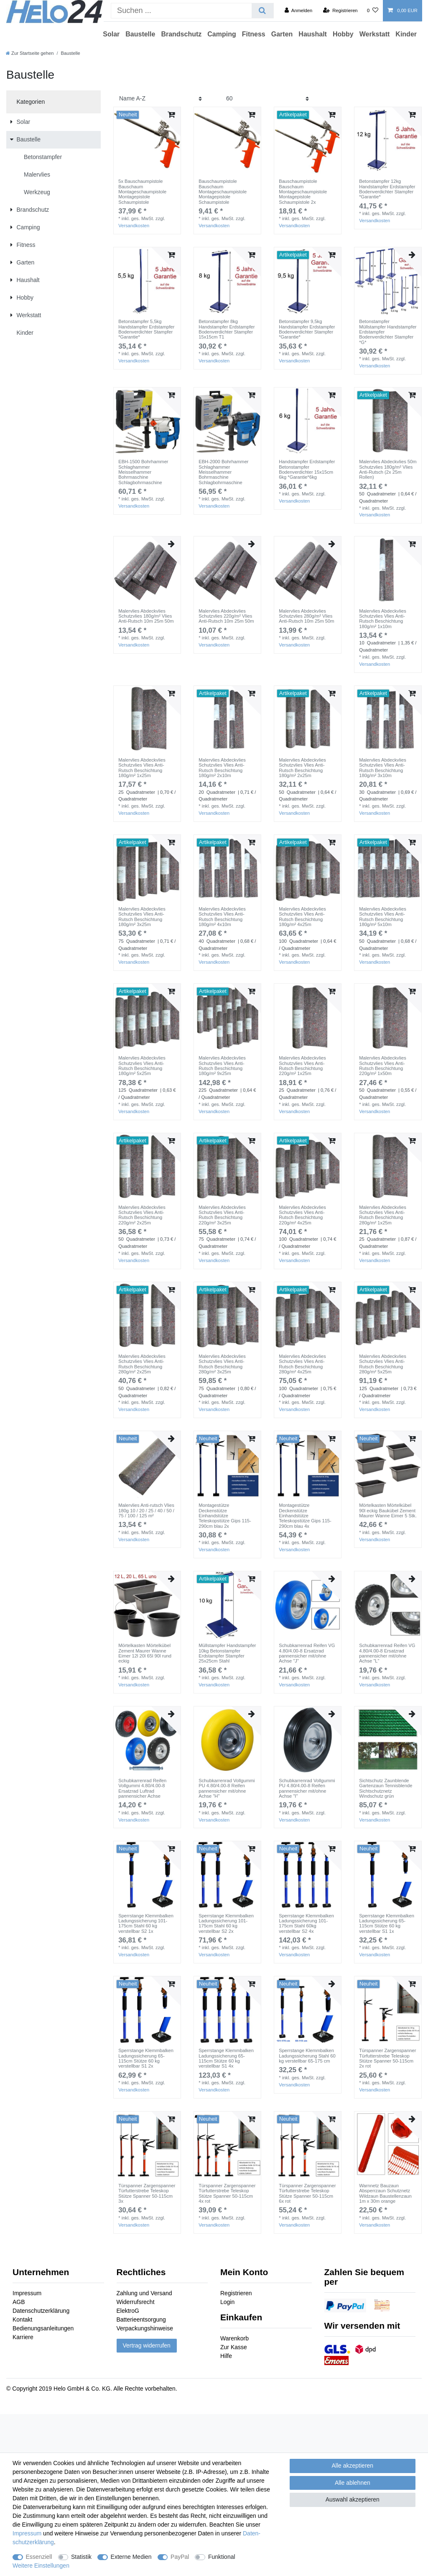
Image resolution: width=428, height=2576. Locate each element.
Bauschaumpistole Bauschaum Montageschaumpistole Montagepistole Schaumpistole (223, 191)
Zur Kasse (233, 2347)
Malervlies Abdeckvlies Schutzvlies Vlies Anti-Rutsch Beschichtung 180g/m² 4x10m (222, 916)
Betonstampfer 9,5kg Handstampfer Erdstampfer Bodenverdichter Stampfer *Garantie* (307, 329)
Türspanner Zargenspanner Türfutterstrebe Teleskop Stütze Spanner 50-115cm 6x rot (307, 2193)
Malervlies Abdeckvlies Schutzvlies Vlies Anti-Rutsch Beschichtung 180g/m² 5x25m (142, 1065)
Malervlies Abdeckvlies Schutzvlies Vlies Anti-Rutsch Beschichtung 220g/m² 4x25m (302, 1215)
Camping (221, 34)
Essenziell (39, 2556)
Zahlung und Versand (144, 2293)
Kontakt (22, 2319)
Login (227, 2302)
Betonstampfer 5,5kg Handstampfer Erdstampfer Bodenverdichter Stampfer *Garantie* (146, 329)
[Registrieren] (340, 10)
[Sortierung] (160, 98)
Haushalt (312, 34)
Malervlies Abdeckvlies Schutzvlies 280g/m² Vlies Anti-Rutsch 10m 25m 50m (306, 616)
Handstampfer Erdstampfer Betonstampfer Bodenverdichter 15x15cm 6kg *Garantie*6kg (307, 469)
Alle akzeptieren (353, 2465)
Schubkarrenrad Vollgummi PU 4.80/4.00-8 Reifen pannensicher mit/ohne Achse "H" (227, 1788)
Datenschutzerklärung (41, 2310)
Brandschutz (181, 34)
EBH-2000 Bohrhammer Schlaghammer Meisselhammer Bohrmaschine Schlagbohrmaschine (223, 472)
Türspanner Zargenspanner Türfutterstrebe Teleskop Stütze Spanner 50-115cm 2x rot (387, 2058)
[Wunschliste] (372, 10)
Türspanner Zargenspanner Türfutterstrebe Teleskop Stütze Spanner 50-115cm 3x (146, 2193)
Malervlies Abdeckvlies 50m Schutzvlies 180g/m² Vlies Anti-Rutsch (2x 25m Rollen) (387, 469)
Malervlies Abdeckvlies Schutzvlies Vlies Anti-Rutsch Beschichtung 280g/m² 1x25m (382, 1215)
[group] (147, 140)
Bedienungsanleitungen (43, 2328)
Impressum (27, 2293)
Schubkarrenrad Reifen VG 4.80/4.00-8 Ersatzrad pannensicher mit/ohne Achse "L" (387, 1653)
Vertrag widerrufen (147, 2345)
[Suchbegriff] (181, 10)
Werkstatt (374, 34)
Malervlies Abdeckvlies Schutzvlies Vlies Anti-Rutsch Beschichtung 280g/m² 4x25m (302, 1364)
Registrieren (236, 2293)
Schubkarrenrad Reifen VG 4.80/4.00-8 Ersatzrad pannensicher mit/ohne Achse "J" (307, 1653)
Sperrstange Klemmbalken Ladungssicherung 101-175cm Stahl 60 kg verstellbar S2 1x (145, 1923)
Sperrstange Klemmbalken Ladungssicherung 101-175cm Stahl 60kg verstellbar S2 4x (306, 1923)
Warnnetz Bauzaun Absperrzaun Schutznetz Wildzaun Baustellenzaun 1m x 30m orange (385, 2193)
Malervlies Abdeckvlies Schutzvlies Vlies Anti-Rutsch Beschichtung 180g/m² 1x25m (142, 767)
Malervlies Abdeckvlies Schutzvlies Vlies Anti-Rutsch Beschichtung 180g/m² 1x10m (382, 618)
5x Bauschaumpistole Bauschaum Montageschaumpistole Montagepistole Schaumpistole (142, 191)
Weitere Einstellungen (41, 2565)
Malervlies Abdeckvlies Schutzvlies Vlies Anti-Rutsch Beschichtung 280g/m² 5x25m (382, 1364)
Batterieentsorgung (141, 2319)
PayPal (180, 2556)
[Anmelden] (298, 10)
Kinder (406, 34)
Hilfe (226, 2356)
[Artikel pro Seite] (267, 98)
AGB (19, 2302)
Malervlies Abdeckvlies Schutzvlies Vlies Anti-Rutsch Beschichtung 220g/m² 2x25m (142, 1215)
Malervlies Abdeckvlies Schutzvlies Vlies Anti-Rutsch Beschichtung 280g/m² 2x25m (142, 1364)
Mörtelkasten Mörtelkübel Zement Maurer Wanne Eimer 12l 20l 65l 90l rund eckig (144, 1653)
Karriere (23, 2337)
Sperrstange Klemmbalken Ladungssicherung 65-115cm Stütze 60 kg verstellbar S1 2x (145, 2058)
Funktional (221, 2556)
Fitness (253, 34)
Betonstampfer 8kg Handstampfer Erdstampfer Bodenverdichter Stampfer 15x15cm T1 (227, 329)
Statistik (81, 2556)
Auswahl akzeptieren (353, 2499)
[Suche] (262, 10)
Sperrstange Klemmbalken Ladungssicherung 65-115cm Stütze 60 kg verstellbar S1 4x (226, 2058)
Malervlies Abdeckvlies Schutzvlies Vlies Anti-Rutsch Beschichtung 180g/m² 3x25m (142, 916)
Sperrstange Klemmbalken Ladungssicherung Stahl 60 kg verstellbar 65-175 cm (307, 2055)
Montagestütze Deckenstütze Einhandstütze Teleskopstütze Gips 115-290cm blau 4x (305, 1515)
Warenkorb (234, 2338)
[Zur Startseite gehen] (30, 53)
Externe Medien (131, 2556)
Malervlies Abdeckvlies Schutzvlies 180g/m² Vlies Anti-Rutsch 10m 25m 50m (145, 616)
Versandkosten (133, 225)
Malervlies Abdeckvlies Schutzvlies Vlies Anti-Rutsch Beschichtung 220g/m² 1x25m (302, 1065)
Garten (282, 34)
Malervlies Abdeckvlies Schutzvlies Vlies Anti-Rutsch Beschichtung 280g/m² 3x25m (222, 1364)
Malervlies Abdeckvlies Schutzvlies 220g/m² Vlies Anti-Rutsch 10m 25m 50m (226, 616)
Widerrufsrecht (136, 2302)
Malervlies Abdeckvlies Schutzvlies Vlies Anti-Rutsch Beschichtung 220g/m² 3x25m (222, 1215)
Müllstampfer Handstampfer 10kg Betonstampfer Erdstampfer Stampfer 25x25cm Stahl (227, 1653)
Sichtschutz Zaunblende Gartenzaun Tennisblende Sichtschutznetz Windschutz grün (385, 1788)
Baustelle (140, 34)
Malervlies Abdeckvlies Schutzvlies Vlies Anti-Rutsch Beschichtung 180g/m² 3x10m (382, 767)
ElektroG (128, 2310)
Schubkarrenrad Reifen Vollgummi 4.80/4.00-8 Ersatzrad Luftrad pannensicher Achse (142, 1788)
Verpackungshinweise (145, 2328)
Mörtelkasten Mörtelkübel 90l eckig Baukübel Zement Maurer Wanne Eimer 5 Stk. (388, 1510)
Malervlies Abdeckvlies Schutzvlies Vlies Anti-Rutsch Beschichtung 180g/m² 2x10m (222, 767)
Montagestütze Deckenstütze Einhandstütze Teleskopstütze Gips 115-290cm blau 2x (225, 1515)
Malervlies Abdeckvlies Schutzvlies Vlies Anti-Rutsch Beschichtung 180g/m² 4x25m (302, 916)
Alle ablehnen (352, 2482)
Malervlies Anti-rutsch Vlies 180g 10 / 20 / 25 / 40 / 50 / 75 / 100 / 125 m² (146, 1510)
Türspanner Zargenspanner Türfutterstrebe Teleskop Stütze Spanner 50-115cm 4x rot (227, 2193)
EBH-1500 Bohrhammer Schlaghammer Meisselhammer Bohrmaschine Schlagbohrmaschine (143, 472)
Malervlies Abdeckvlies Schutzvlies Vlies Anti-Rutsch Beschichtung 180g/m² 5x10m (382, 916)
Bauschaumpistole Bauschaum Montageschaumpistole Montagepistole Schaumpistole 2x (303, 191)
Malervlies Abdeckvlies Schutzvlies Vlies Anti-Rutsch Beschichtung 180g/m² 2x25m (302, 767)
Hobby (343, 34)
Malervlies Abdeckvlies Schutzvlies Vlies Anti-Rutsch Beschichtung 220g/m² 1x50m (382, 1065)
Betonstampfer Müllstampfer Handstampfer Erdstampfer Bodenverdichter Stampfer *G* (387, 331)
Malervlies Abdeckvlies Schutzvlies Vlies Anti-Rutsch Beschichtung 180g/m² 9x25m (222, 1065)
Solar (111, 34)
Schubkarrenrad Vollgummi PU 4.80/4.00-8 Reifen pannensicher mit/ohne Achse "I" (307, 1788)
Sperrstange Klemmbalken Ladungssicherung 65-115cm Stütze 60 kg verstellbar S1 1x (386, 1923)
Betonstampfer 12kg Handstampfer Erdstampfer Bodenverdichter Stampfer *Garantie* (387, 189)
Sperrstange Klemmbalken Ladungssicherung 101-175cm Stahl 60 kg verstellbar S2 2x (226, 1923)
